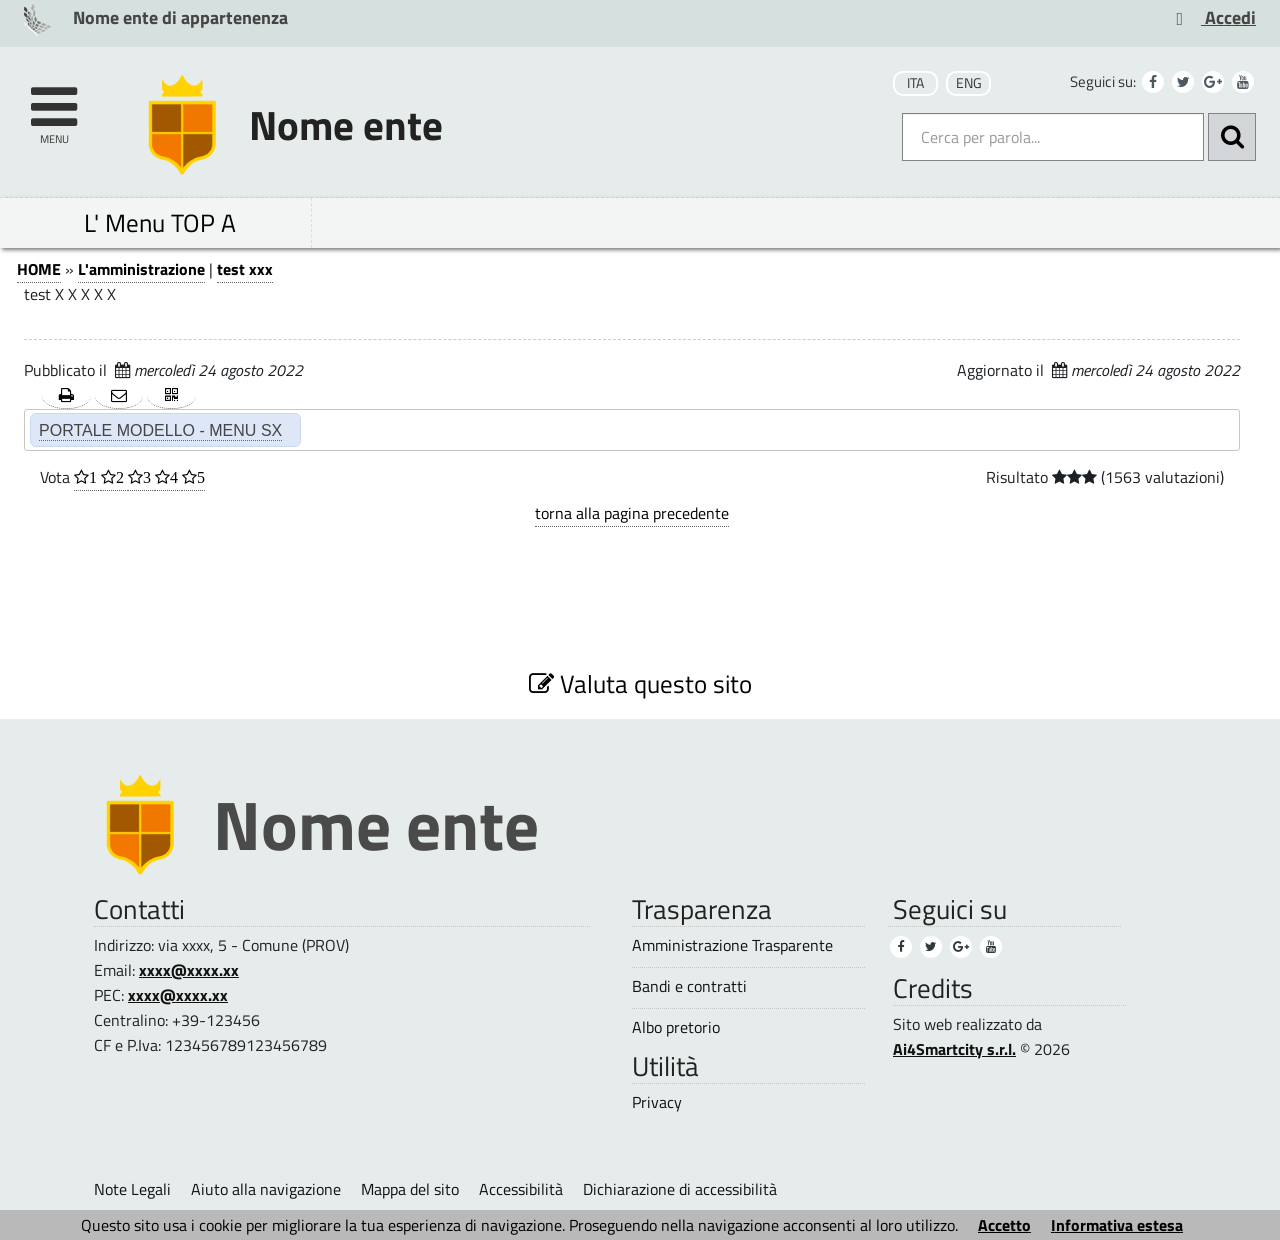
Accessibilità (521, 1189)
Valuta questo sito (640, 683)
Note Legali (132, 1189)
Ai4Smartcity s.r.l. (954, 1049)
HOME (39, 269)
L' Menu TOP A (160, 222)
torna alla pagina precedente (632, 513)
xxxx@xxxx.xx (189, 970)
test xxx (245, 269)
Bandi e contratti (689, 986)
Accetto (1004, 1225)
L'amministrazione (141, 269)
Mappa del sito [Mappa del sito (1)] (410, 1189)
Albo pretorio (676, 1027)
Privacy (657, 1102)
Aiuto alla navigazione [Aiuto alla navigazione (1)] (266, 1189)
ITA (915, 83)
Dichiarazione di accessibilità (680, 1189)
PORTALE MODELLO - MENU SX (160, 430)
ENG (969, 83)
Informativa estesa (1117, 1225)
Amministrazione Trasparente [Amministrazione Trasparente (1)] (732, 945)
